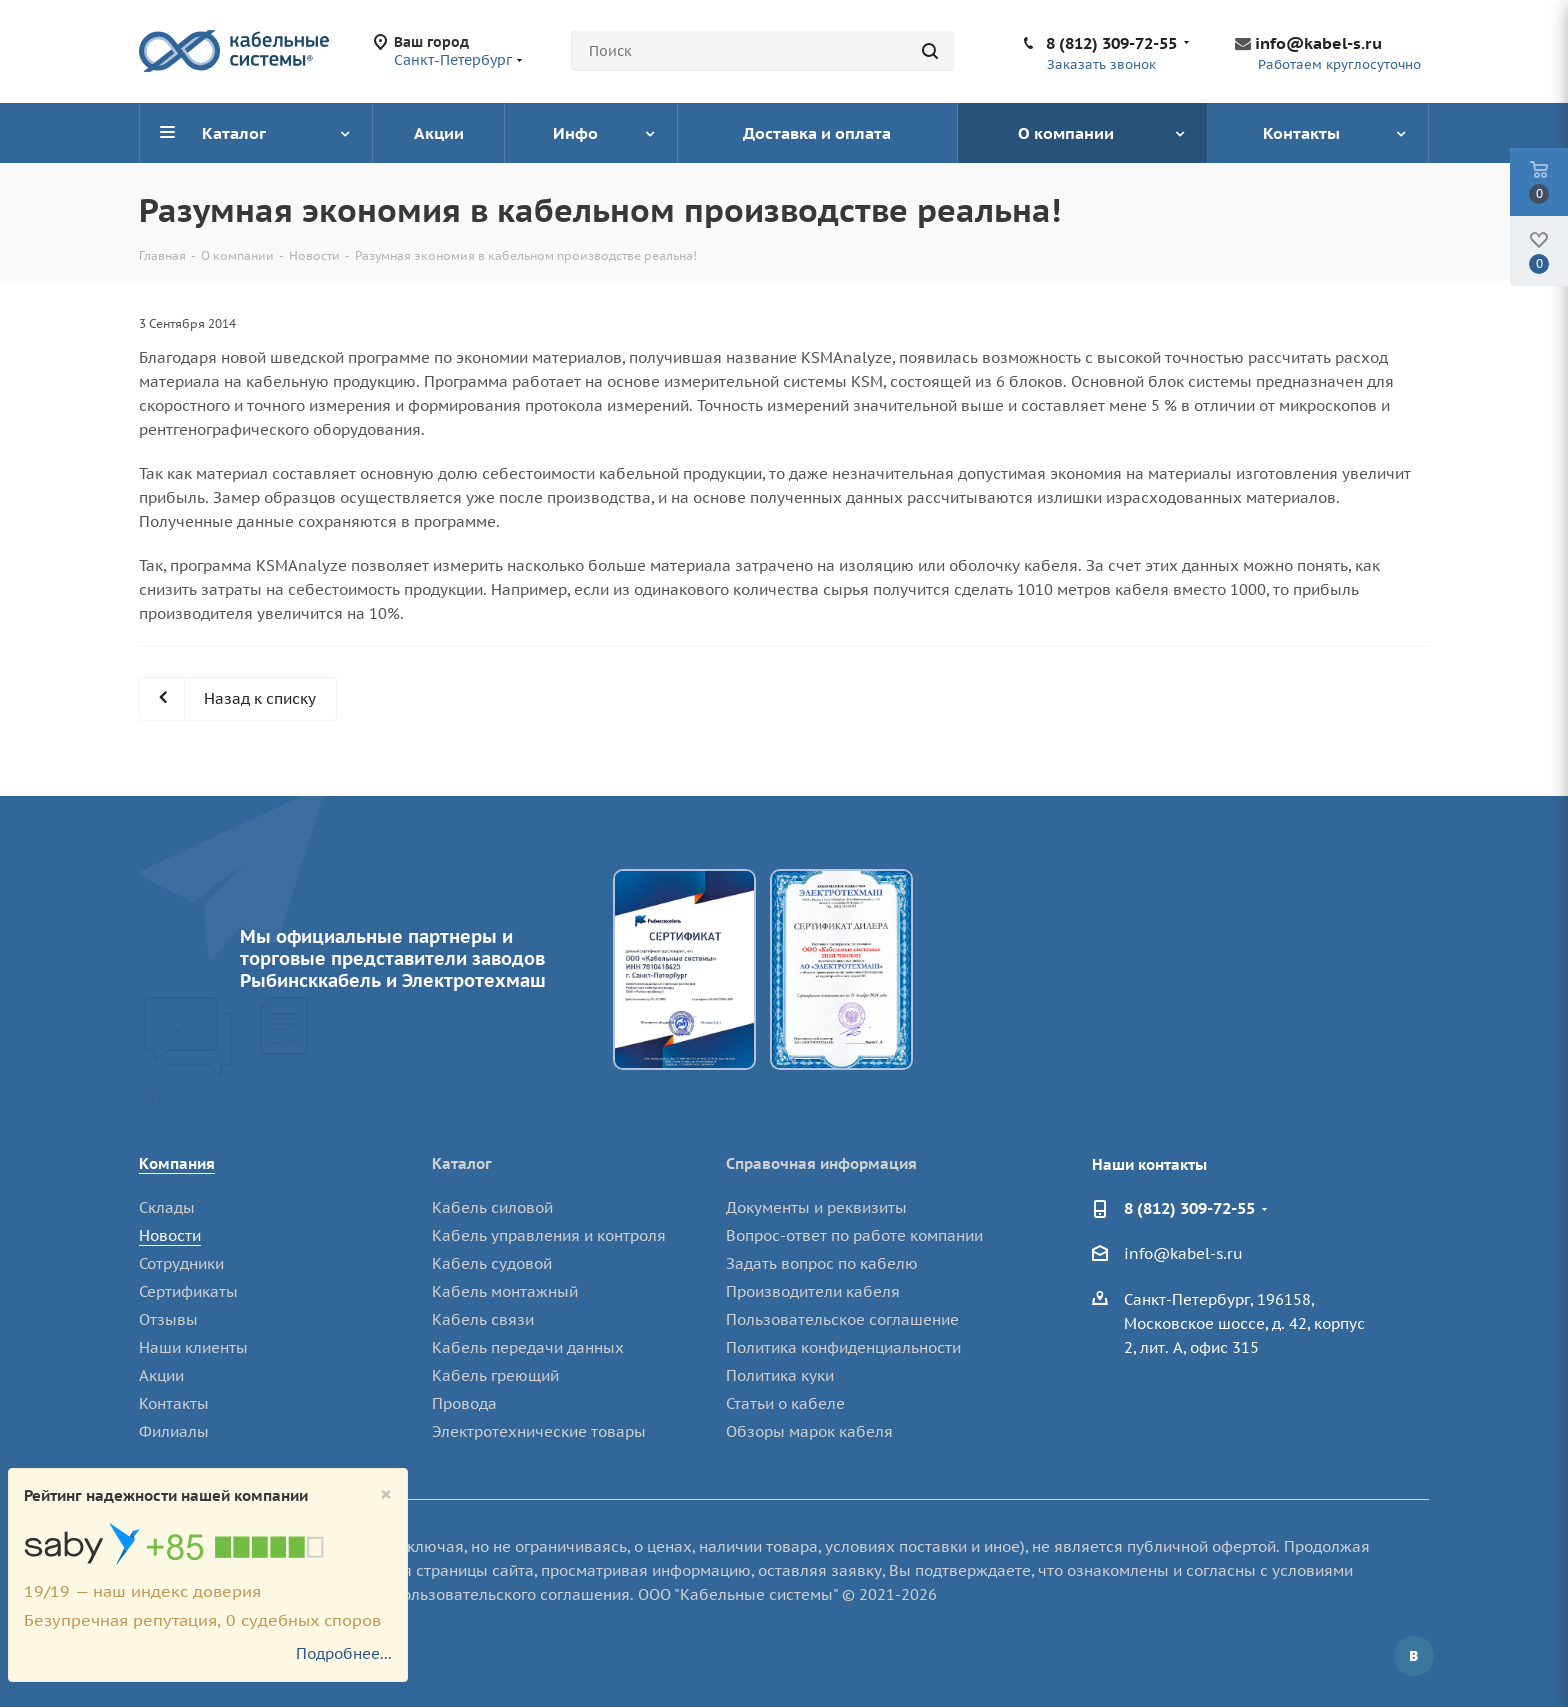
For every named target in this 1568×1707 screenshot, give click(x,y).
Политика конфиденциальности (843, 1347)
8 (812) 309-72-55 (1111, 43)
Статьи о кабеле (785, 1403)
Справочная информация (821, 1163)
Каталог (462, 1163)
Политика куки (780, 1375)
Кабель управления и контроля (549, 1235)
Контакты (174, 1403)
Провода (464, 1403)
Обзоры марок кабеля (809, 1431)
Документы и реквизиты (816, 1207)
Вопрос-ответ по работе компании (854, 1235)
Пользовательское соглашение (842, 1319)
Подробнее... (344, 1653)
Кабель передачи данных (528, 1347)
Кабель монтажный (505, 1291)
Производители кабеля (813, 1291)
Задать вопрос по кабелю (822, 1263)
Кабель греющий (495, 1375)
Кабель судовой (492, 1263)
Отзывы (168, 1319)
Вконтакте (1414, 1656)
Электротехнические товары (539, 1431)
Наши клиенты (193, 1347)
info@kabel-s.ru (1318, 43)
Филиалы (174, 1431)
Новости (170, 1235)
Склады (167, 1207)
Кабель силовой (492, 1207)
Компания (177, 1163)
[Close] (386, 1494)
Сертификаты (188, 1291)
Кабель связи (483, 1319)
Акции (161, 1375)
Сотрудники (181, 1263)
